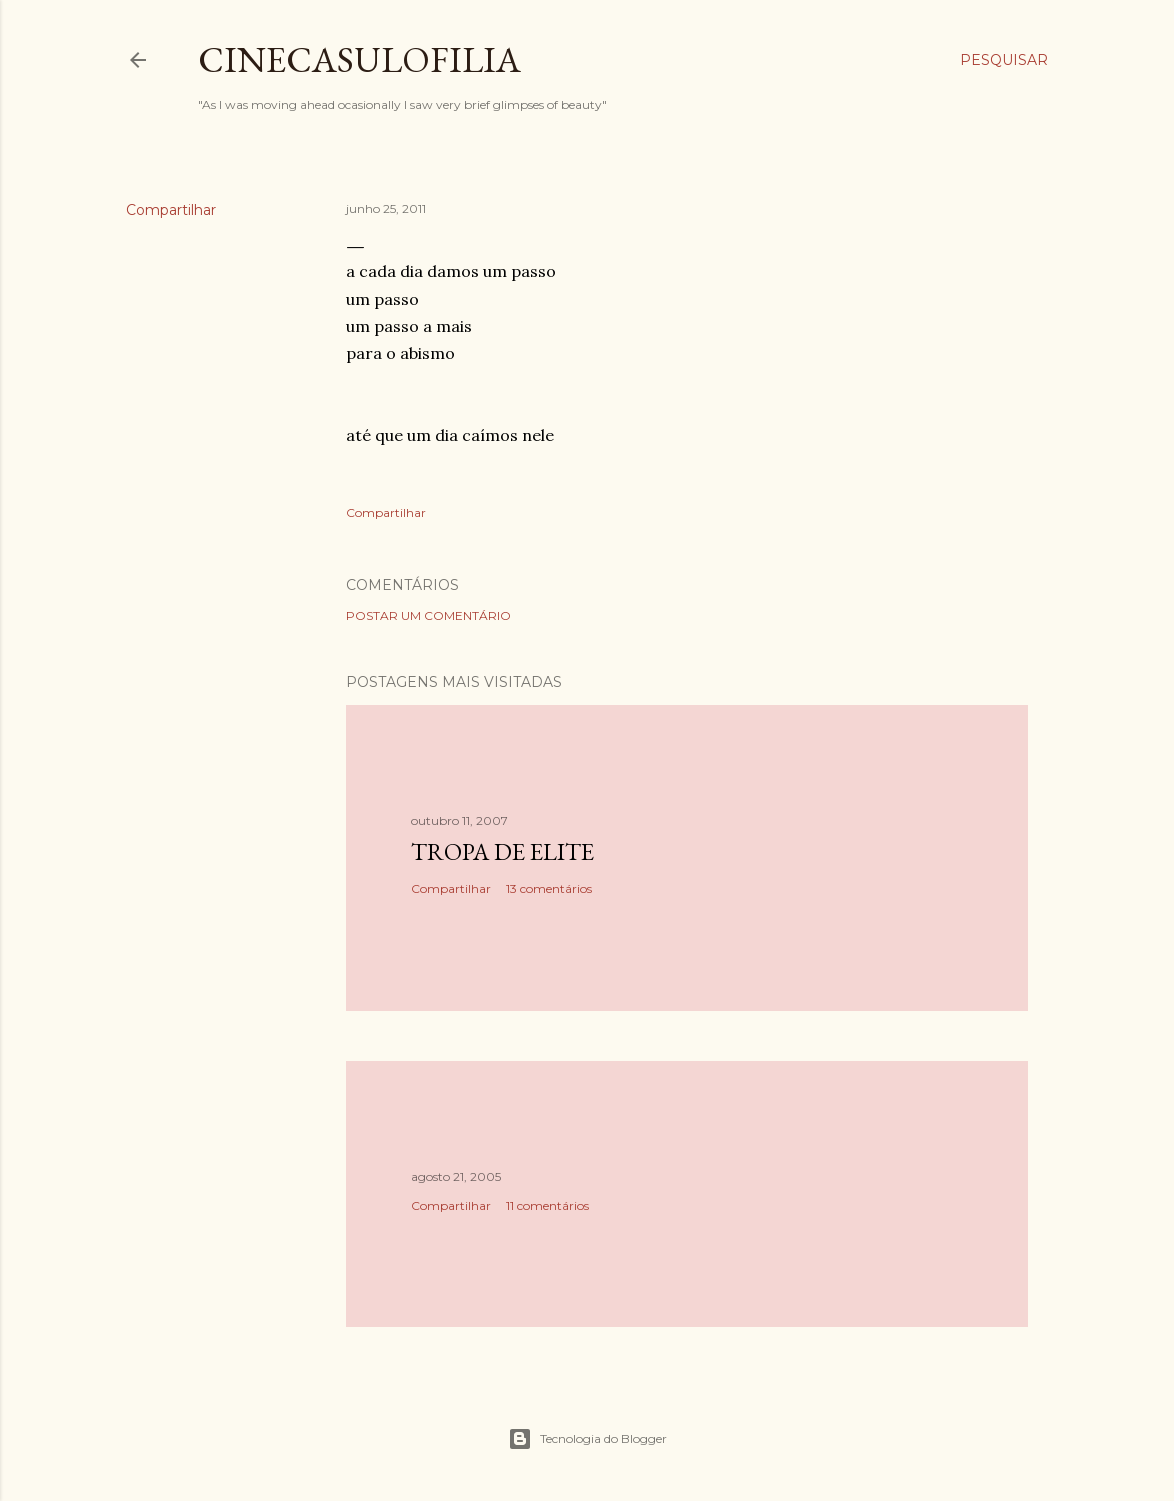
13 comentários (549, 888)
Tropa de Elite (502, 851)
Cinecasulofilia (359, 59)
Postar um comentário (428, 615)
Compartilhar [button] (171, 210)
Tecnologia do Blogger (587, 1439)
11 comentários (547, 1205)
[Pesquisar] (1004, 60)
